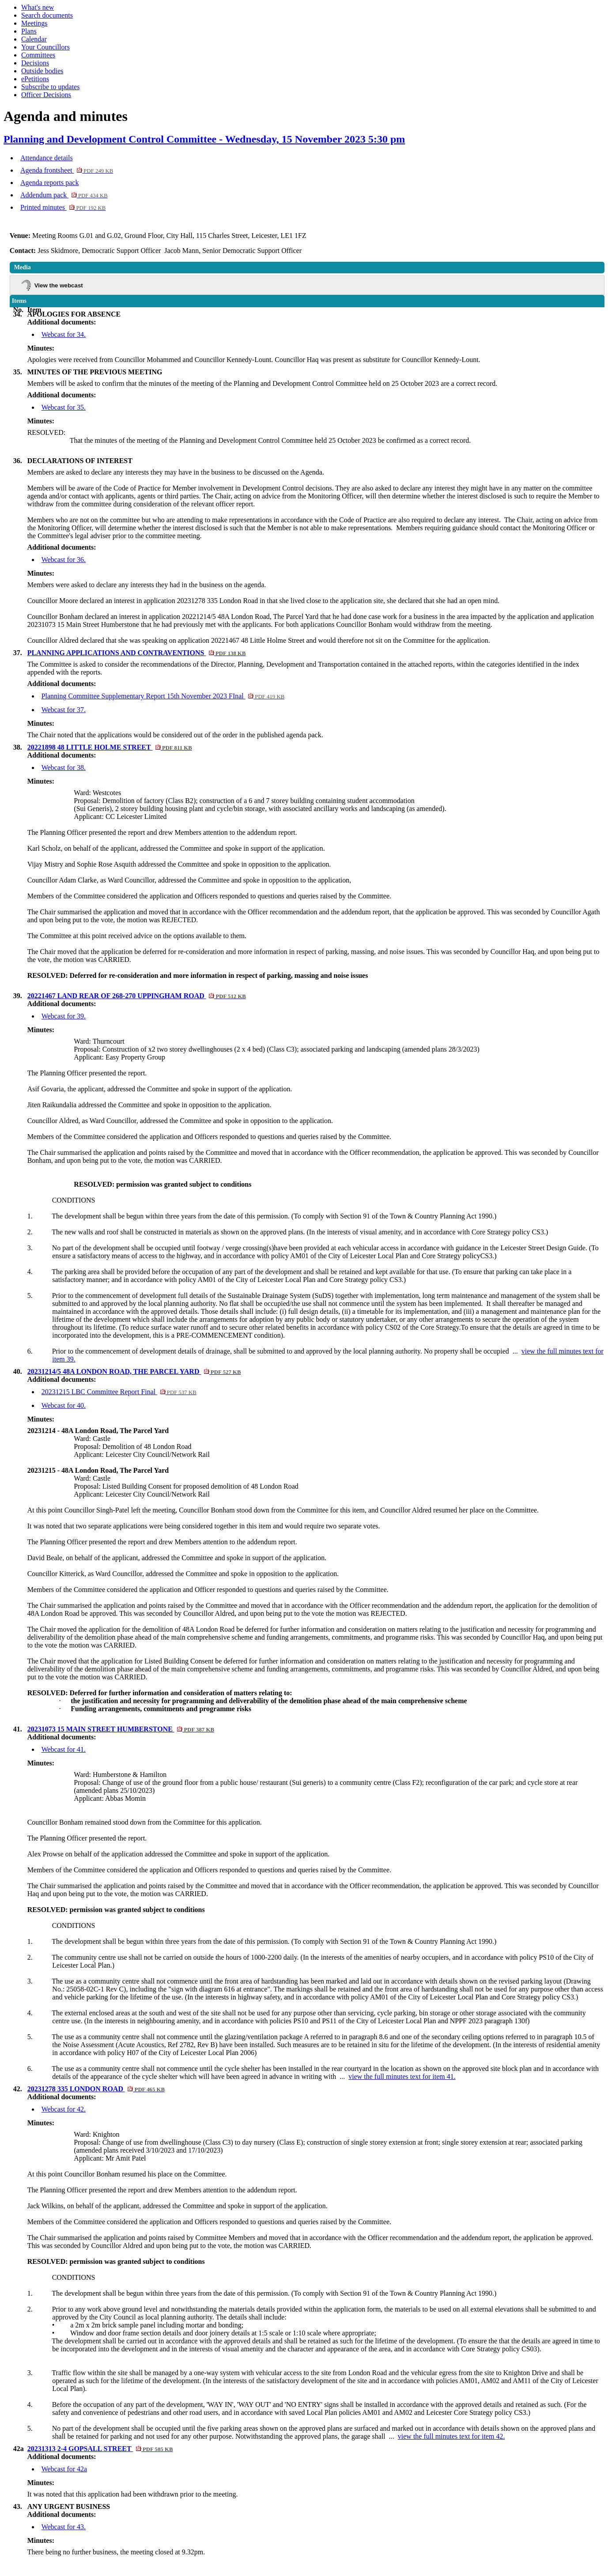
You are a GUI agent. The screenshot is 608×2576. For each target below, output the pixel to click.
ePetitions (35, 79)
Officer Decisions (46, 94)
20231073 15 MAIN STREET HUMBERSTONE (120, 1729)
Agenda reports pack (49, 182)
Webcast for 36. (64, 559)
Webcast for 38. (64, 767)
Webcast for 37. (64, 709)
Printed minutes (63, 207)
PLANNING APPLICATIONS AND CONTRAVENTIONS (136, 652)
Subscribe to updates (50, 87)
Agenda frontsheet (66, 170)
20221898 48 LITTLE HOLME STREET (109, 747)
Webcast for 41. (64, 1749)
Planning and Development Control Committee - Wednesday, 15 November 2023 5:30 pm (204, 139)
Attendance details (46, 158)
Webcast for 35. (64, 407)
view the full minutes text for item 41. (402, 2076)
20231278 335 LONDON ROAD (96, 2089)
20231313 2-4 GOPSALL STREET (100, 2448)
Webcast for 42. (64, 2109)
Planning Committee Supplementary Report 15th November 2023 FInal (163, 696)
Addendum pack (64, 195)
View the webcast (58, 285)
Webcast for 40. (64, 1405)
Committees (38, 55)
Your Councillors (45, 47)
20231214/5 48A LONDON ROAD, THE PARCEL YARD (134, 1371)
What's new (37, 7)
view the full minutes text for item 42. (451, 2436)
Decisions (35, 63)
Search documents (47, 15)
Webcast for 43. (64, 2527)
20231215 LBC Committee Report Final (119, 1391)
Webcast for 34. (64, 334)
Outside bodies (42, 71)
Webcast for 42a (64, 2469)
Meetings (34, 23)
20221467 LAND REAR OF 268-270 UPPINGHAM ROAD (136, 995)
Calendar (34, 39)
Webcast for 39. (64, 1016)
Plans (29, 31)
